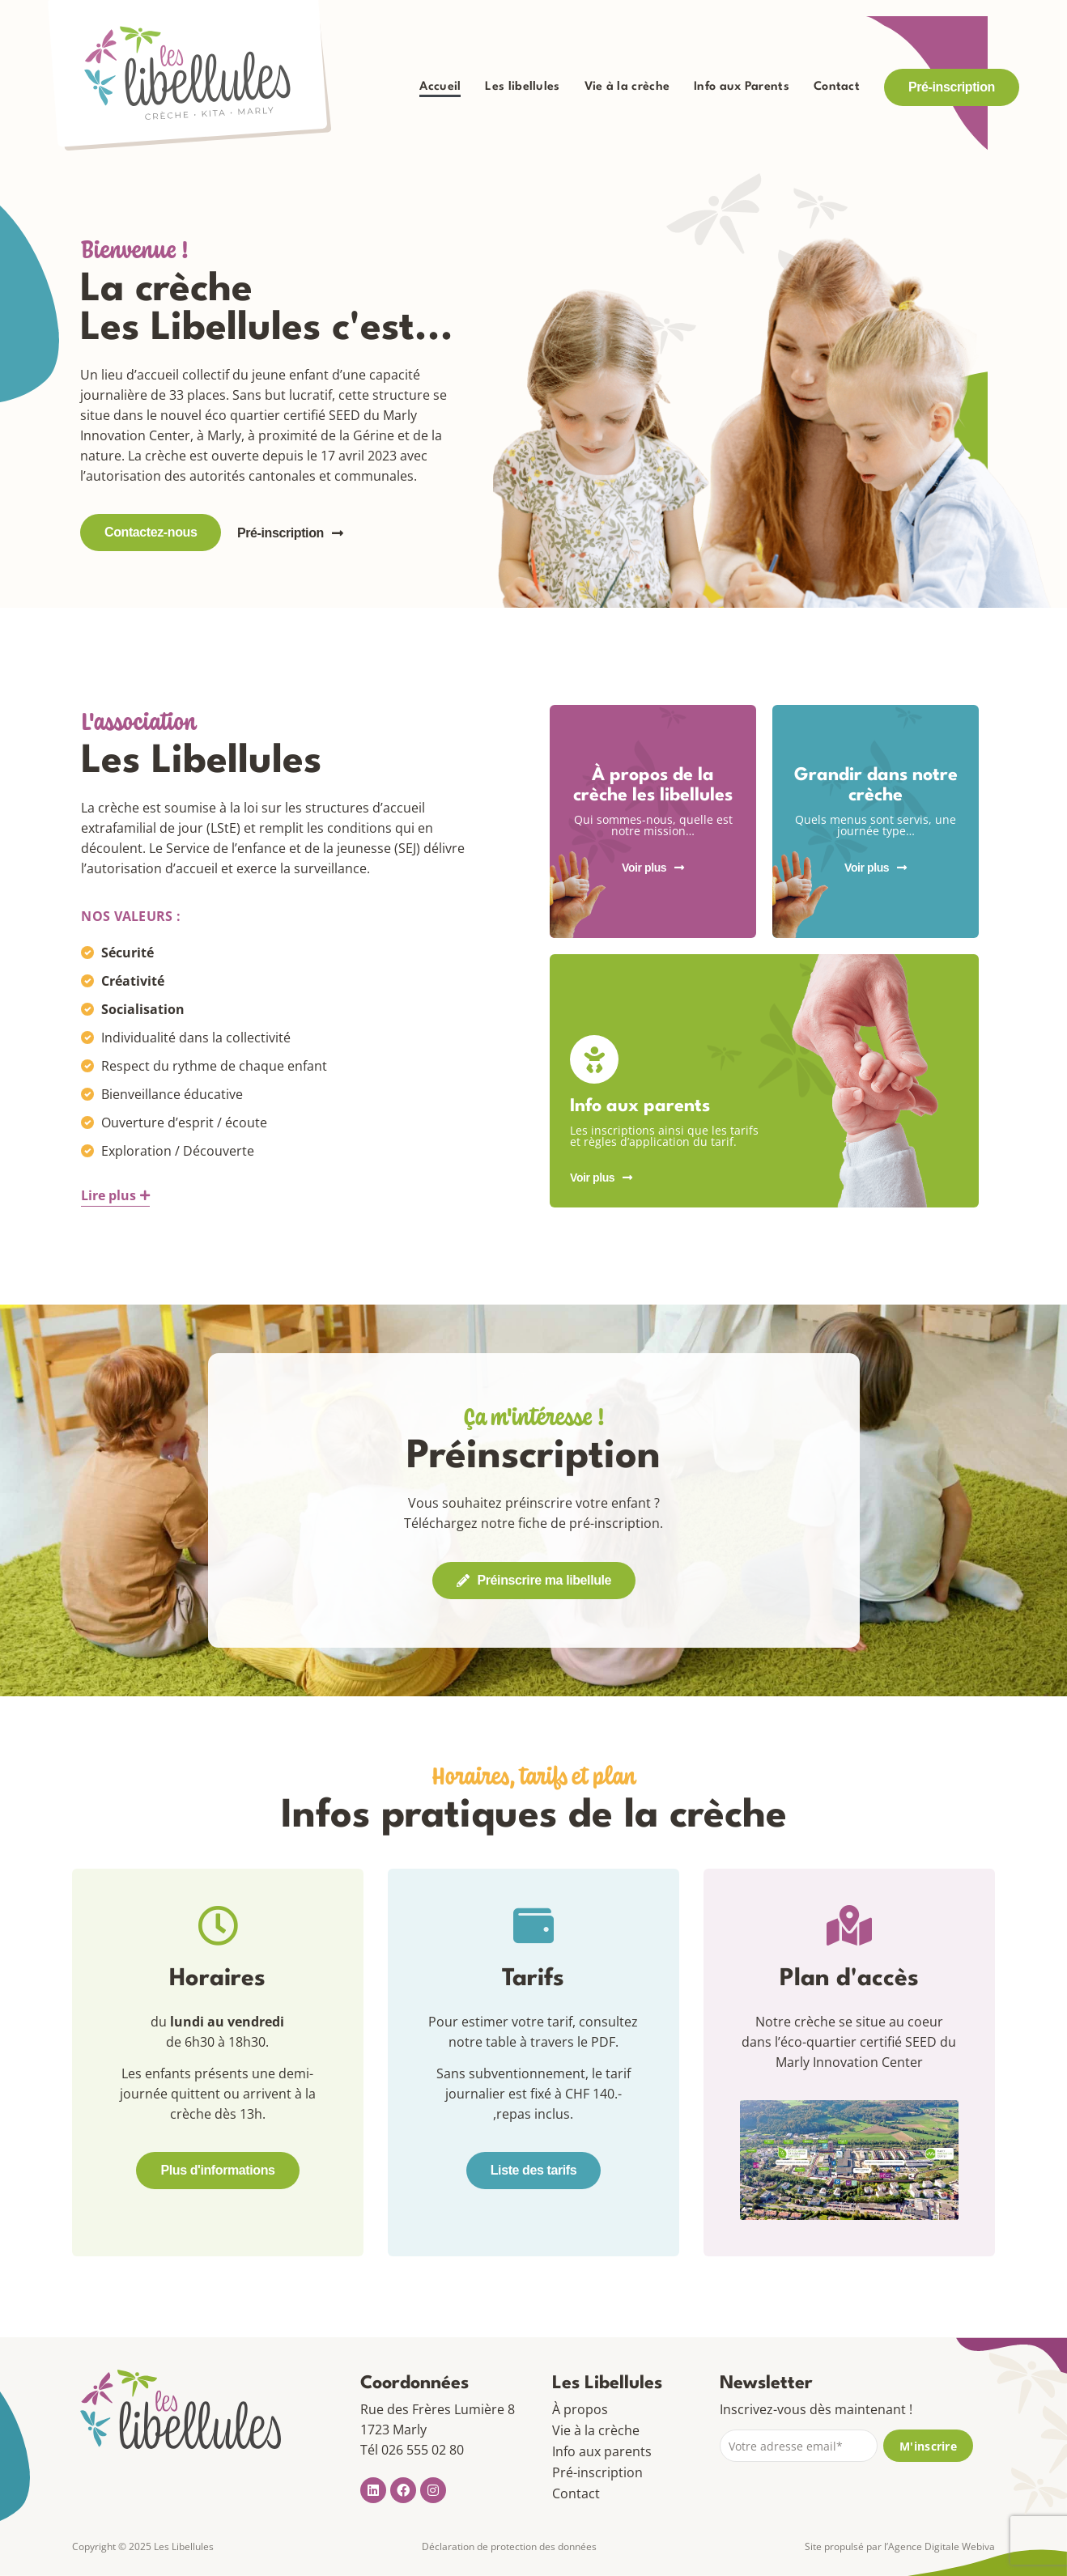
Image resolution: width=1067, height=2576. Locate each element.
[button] (115, 1196)
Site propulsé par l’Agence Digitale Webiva (900, 2546)
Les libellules (522, 87)
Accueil (440, 87)
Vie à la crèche (627, 87)
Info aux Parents (741, 87)
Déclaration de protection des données (509, 2546)
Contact (837, 87)
